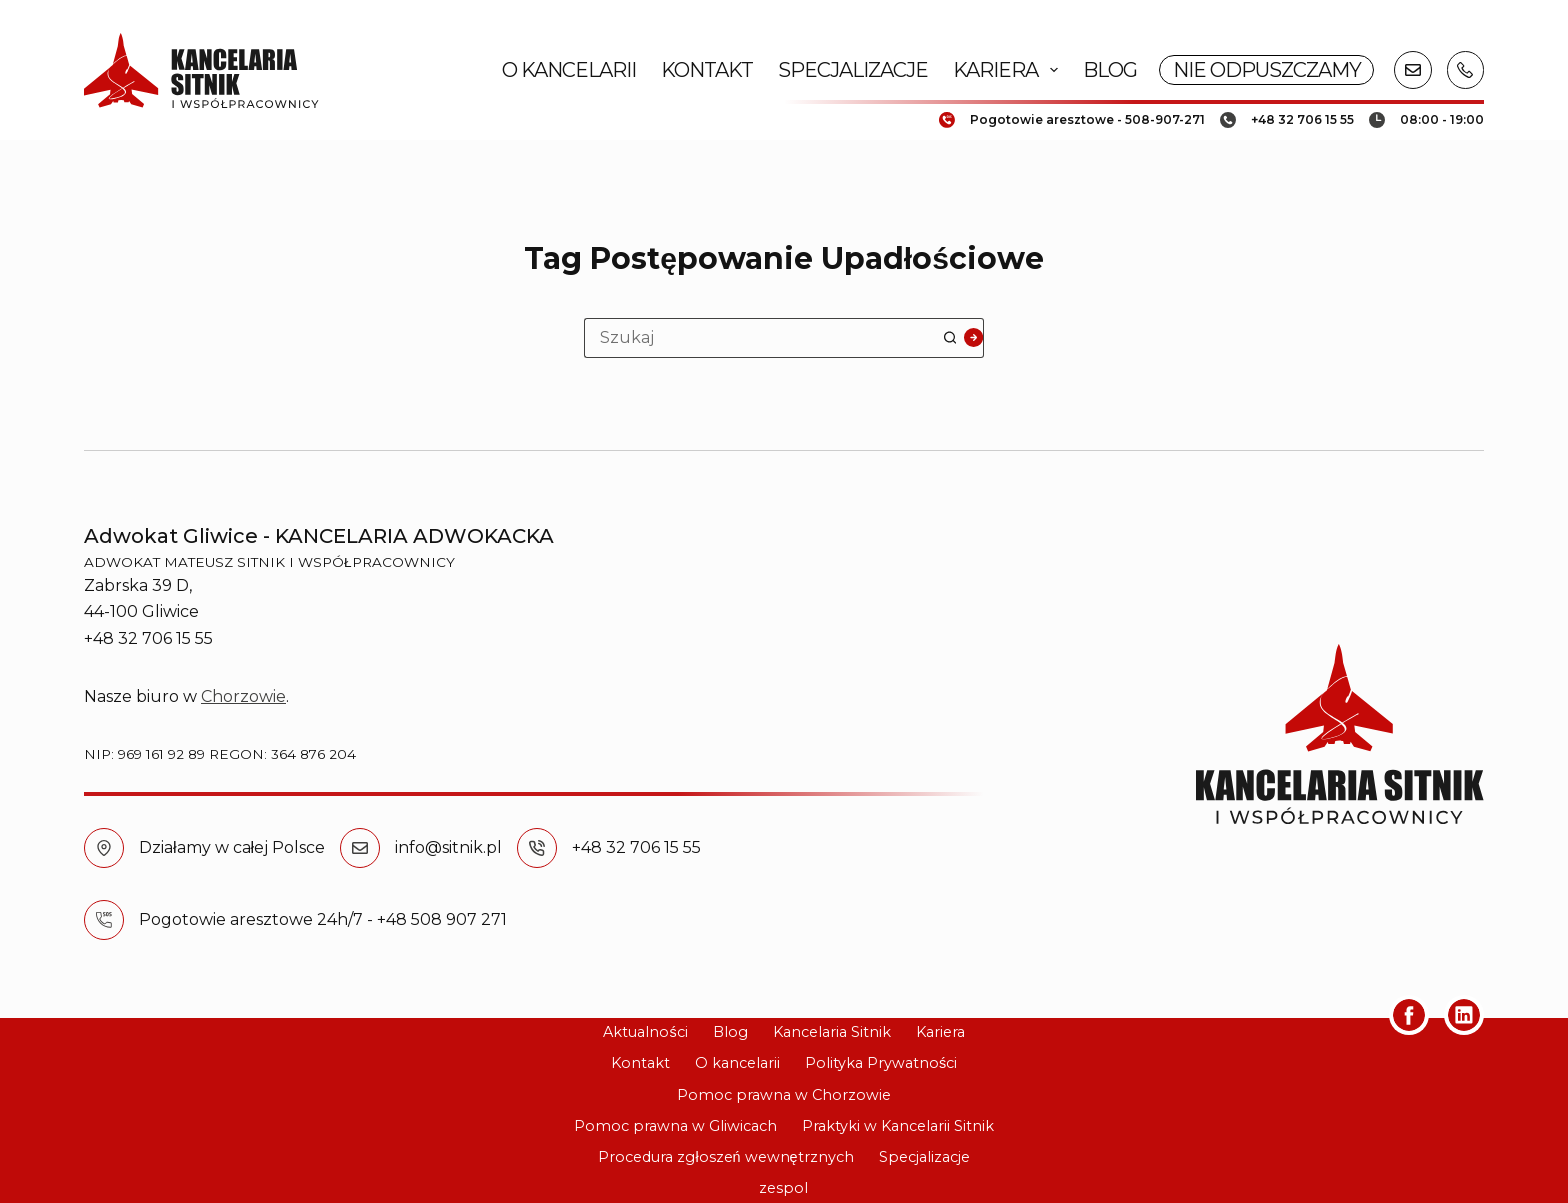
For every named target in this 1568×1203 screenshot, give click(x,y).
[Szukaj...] (764, 338)
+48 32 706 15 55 (636, 847)
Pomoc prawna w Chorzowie (784, 1095)
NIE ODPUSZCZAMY (1267, 70)
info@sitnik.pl (448, 847)
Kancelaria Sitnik (832, 1032)
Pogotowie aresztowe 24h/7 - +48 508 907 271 (323, 919)
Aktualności (645, 1032)
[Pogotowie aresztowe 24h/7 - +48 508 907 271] (104, 920)
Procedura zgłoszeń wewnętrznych (725, 1157)
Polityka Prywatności (881, 1063)
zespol (783, 1188)
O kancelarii (569, 70)
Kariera (1009, 70)
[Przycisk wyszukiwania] (964, 338)
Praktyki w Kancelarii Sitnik (898, 1126)
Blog (1110, 70)
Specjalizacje (853, 70)
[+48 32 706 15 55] (537, 848)
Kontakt (707, 70)
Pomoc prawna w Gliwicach (675, 1126)
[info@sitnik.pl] (360, 848)
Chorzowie (243, 696)
